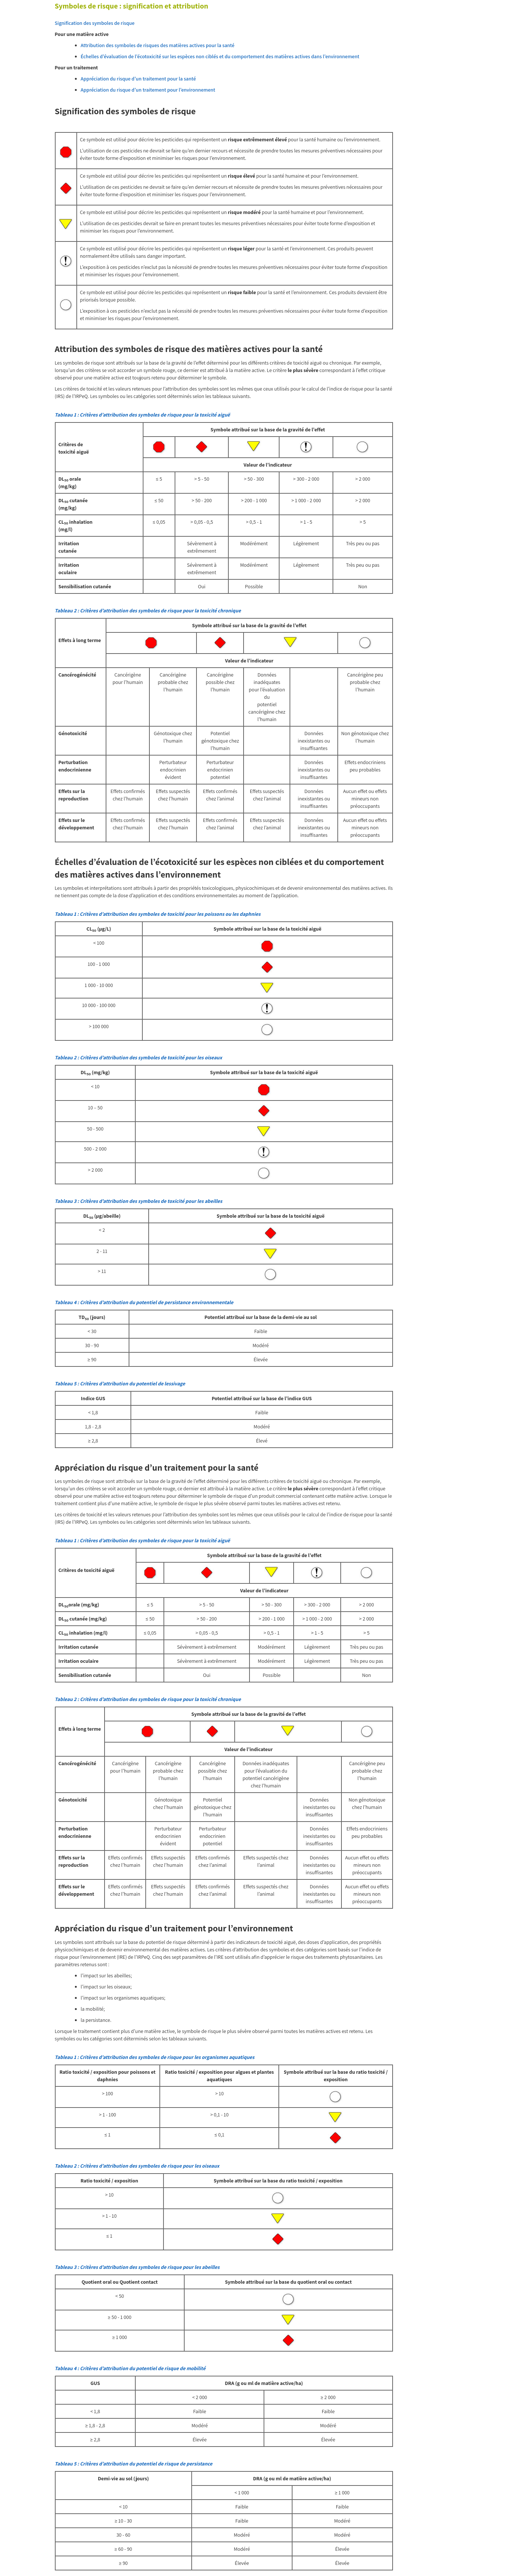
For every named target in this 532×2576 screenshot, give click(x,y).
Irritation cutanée (69, 547)
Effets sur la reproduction (74, 795)
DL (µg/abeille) (101, 1216)
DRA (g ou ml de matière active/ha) (264, 2383)
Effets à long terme (80, 640)
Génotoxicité (73, 733)
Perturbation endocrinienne (75, 766)
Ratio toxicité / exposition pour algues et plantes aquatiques (219, 2076)
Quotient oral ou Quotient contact (120, 2282)
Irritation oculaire (69, 569)
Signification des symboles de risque (95, 23)
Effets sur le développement (77, 824)
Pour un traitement (76, 67)
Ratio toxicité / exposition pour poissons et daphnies (107, 2076)
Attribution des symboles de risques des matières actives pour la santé (158, 45)
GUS (95, 2383)
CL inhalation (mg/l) (76, 526)
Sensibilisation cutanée (85, 586)
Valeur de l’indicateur (268, 464)
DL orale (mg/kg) (70, 483)
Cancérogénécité (77, 674)
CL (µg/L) (98, 928)
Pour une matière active (82, 34)
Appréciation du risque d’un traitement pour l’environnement (148, 89)
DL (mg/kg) (95, 1072)
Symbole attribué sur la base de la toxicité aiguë (267, 928)
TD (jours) (92, 1317)
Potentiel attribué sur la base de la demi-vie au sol (261, 1317)
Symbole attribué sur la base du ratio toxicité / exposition (336, 2076)
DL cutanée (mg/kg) (73, 504)
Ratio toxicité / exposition (109, 2180)
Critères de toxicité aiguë (74, 448)
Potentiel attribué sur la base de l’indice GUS (262, 1398)
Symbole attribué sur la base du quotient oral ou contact (288, 2282)
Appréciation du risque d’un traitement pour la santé (138, 78)
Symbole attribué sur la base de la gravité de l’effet (268, 429)
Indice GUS (93, 1398)
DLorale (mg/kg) (79, 1604)
